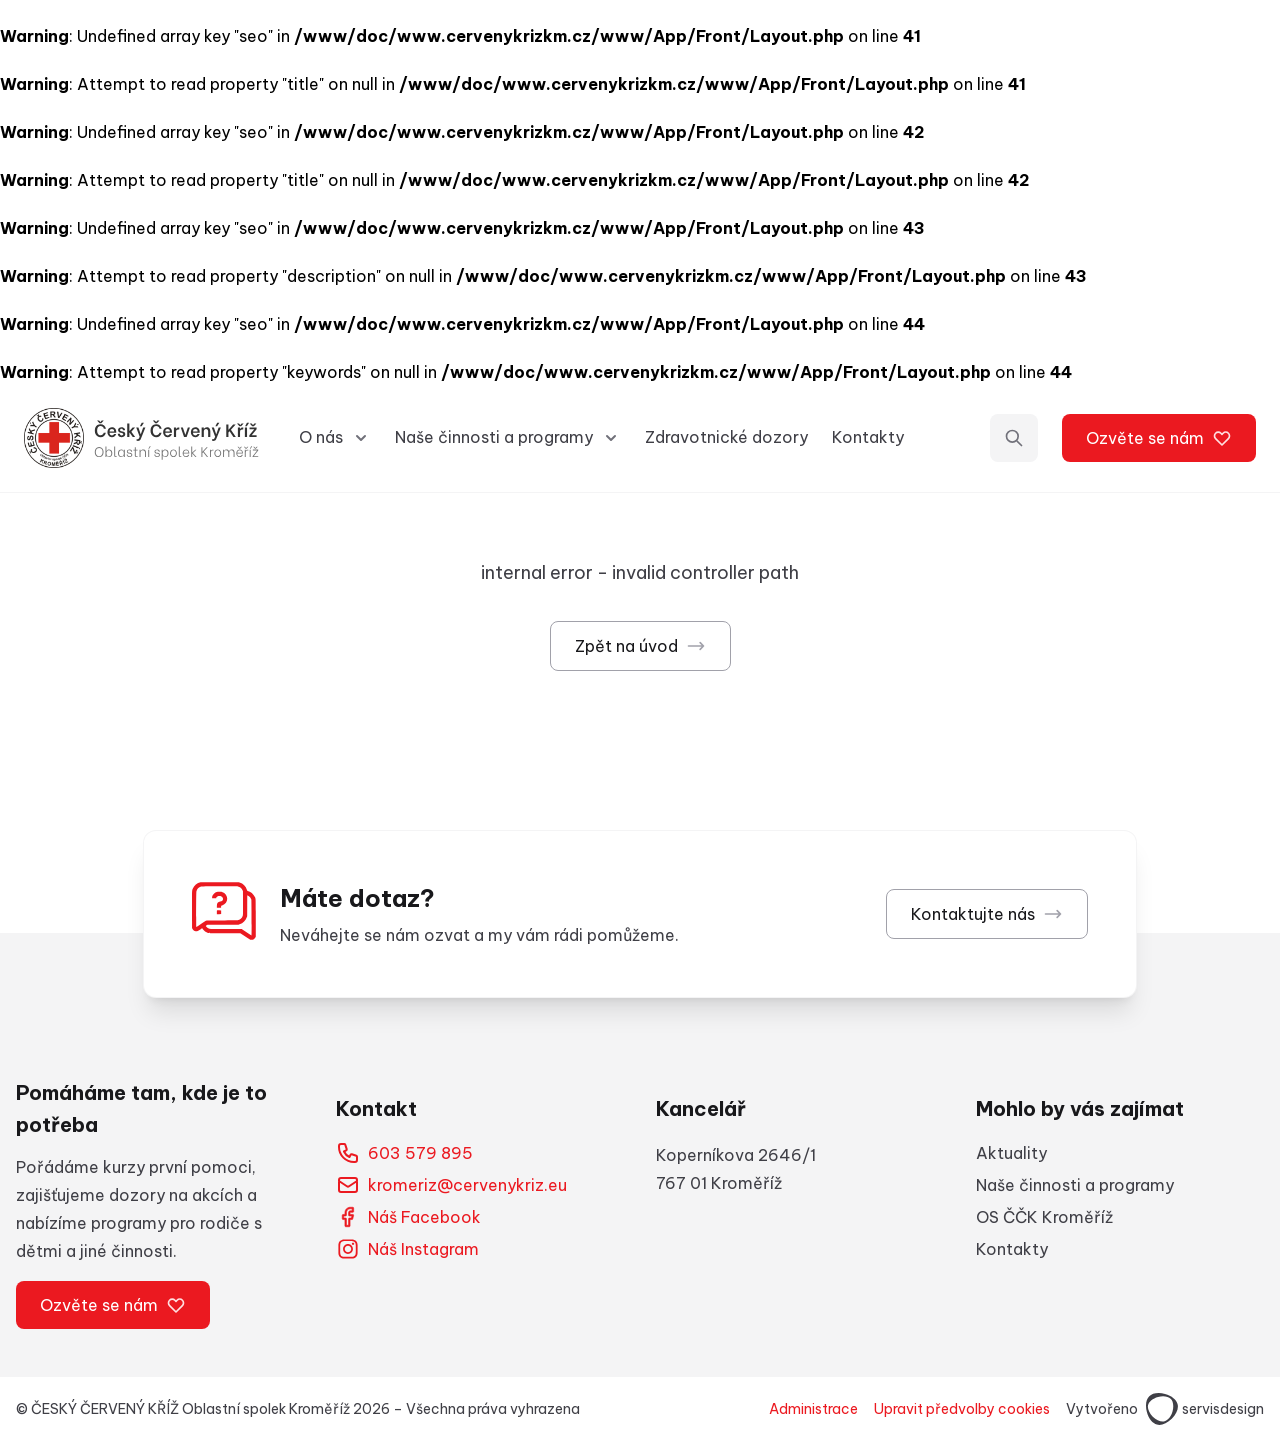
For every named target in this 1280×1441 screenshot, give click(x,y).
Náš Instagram (407, 1249)
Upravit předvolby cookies (962, 1409)
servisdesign (1205, 1409)
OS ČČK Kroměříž (1044, 1217)
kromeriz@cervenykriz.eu (451, 1185)
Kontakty (868, 437)
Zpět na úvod (640, 646)
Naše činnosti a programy (1075, 1185)
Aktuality (1011, 1153)
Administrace (813, 1409)
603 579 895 (404, 1153)
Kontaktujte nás (987, 914)
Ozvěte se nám (1159, 438)
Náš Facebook (408, 1217)
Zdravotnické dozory (726, 437)
